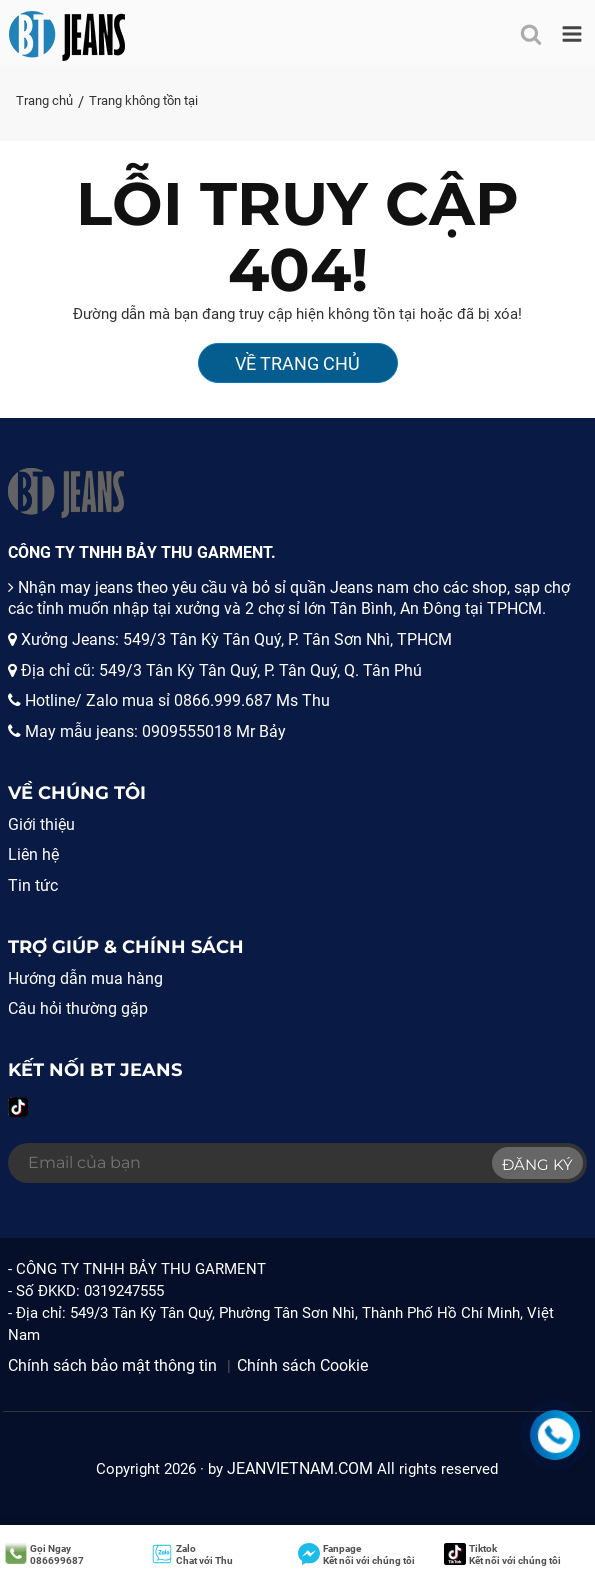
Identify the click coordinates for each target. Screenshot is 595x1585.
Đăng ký (537, 1164)
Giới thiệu (41, 824)
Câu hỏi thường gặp (78, 1008)
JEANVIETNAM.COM (300, 1468)
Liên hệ (33, 854)
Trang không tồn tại (143, 100)
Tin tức (33, 885)
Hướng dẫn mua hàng (85, 978)
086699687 (44, 1554)
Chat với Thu (192, 1554)
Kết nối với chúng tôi (356, 1554)
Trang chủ (44, 100)
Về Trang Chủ (297, 363)
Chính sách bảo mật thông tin (112, 1365)
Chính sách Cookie (302, 1365)
